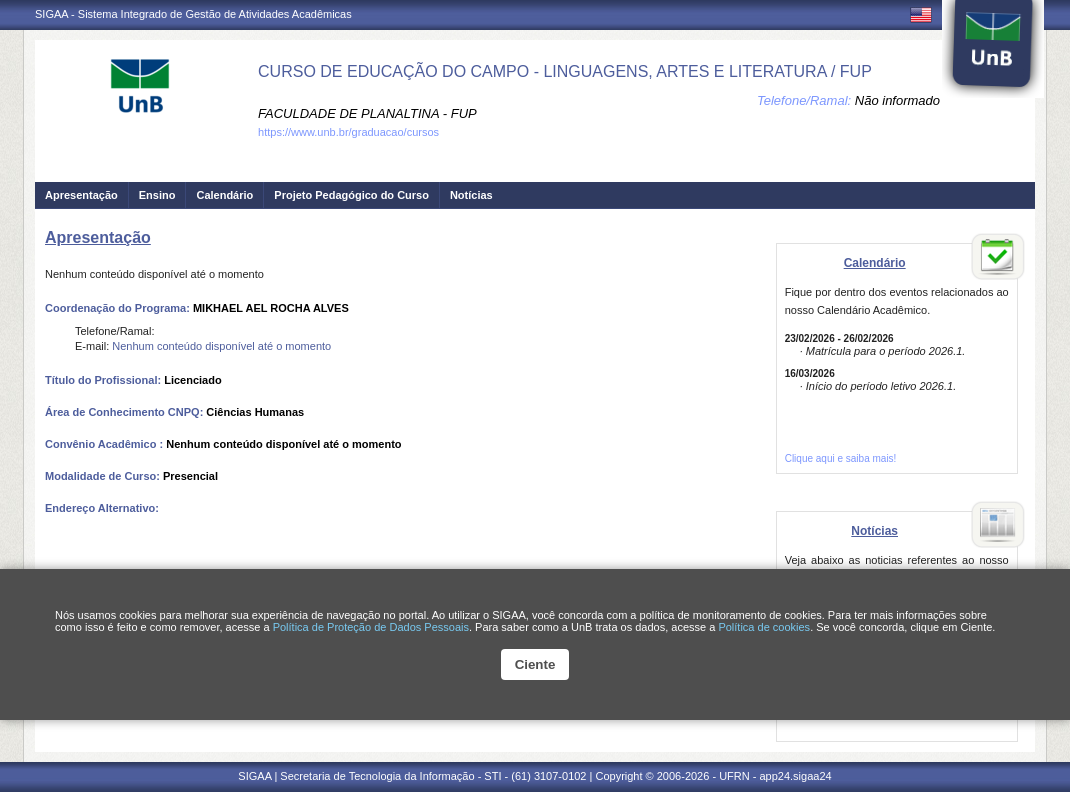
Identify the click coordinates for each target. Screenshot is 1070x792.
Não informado (897, 100)
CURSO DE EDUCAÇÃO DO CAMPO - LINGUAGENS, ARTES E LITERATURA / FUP (565, 71)
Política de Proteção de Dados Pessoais (371, 627)
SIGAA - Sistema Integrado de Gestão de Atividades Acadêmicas (193, 14)
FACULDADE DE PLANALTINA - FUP (367, 113)
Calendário (224, 195)
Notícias (471, 195)
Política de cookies (764, 627)
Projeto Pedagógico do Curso (351, 195)
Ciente (535, 664)
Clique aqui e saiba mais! (841, 458)
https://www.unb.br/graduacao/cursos (348, 132)
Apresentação (81, 195)
